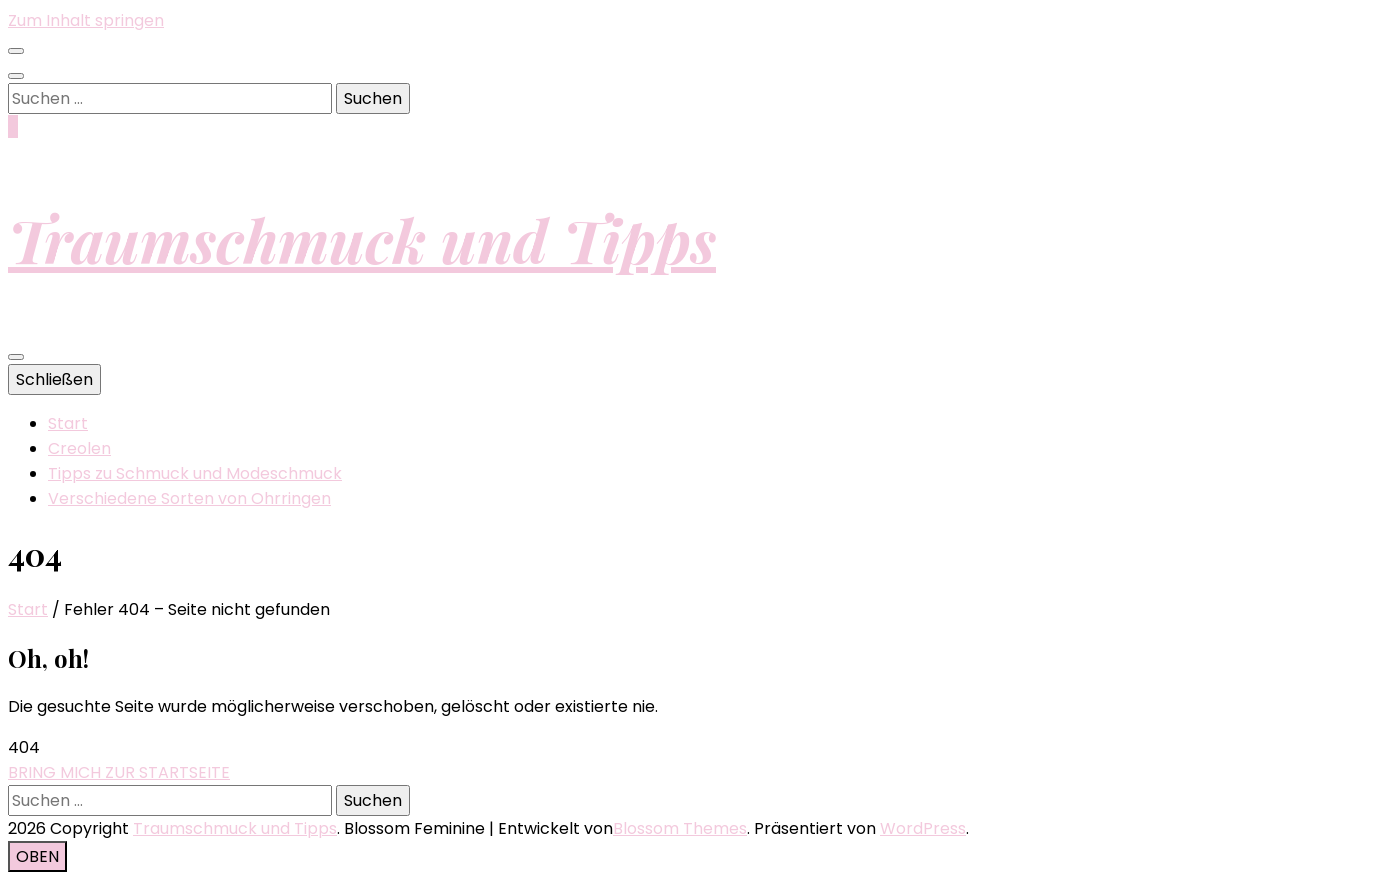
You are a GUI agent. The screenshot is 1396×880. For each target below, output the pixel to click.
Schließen (54, 379)
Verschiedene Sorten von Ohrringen (189, 498)
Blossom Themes (680, 828)
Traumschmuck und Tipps (362, 239)
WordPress (923, 828)
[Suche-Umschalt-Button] (16, 76)
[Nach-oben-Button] (37, 856)
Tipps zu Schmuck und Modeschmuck (195, 473)
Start (68, 423)
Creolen (79, 448)
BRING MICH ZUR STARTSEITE (119, 772)
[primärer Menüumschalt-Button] (16, 357)
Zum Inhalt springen (86, 20)
